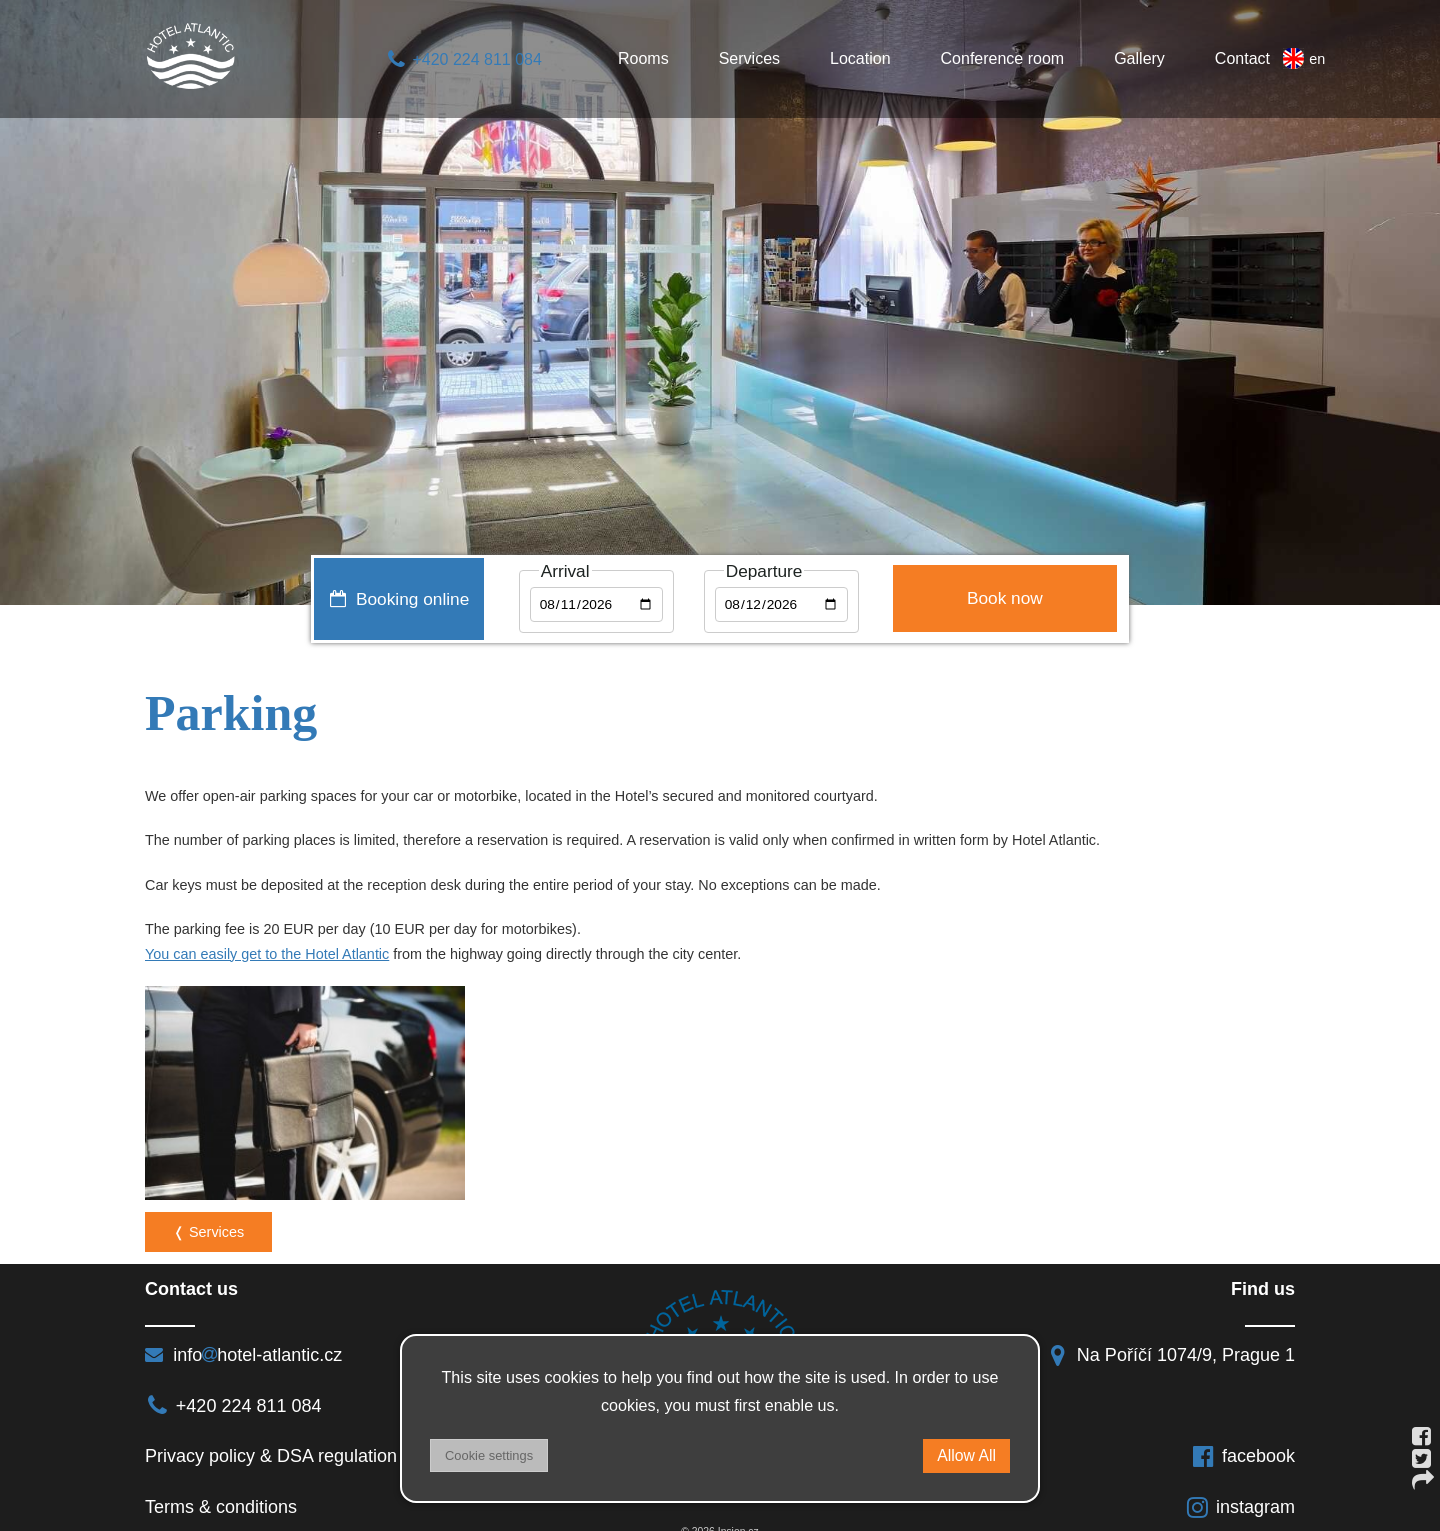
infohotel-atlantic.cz (243, 1334)
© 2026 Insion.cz (719, 1510)
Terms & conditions (221, 1485)
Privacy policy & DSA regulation (271, 1435)
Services (749, 58)
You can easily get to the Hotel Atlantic (267, 954)
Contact (1242, 58)
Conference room (1003, 58)
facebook (1243, 1435)
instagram (1240, 1485)
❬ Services (208, 1211)
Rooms (643, 58)
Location (860, 58)
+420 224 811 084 (463, 59)
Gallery (1139, 58)
